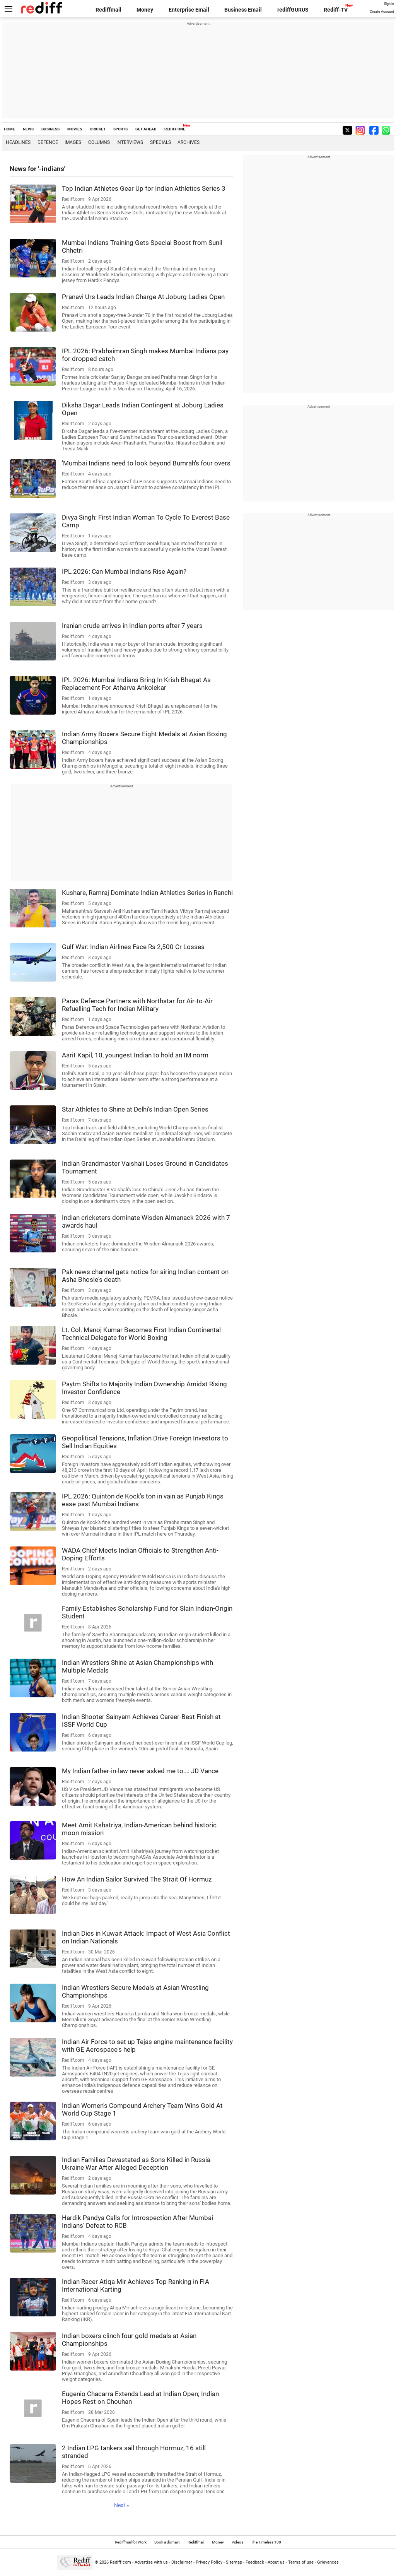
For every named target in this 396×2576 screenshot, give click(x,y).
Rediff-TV (336, 10)
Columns (99, 142)
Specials (160, 142)
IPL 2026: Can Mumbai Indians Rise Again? (124, 571)
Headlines (18, 142)
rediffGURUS (293, 10)
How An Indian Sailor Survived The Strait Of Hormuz (137, 1879)
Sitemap (234, 2562)
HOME (9, 129)
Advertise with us (151, 2562)
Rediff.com (120, 2562)
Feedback (255, 2562)
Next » (121, 2505)
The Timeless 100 (266, 2542)
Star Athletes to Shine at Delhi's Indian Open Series (135, 1109)
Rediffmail (108, 10)
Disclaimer (181, 2562)
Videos (237, 2542)
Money (145, 10)
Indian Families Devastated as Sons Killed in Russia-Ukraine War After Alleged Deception (137, 2163)
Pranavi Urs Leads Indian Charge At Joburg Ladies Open (143, 297)
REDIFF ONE (174, 129)
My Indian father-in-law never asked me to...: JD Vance (140, 1771)
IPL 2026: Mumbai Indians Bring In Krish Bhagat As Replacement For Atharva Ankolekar (136, 683)
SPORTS (120, 129)
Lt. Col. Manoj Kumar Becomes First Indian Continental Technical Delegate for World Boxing (141, 1333)
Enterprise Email (189, 10)
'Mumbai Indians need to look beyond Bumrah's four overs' (147, 463)
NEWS (28, 129)
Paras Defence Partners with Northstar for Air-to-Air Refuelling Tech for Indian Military (137, 1005)
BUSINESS (50, 129)
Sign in (389, 4)
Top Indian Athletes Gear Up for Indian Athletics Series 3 (143, 188)
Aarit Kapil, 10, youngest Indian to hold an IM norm (135, 1055)
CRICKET (98, 129)
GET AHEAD (146, 129)
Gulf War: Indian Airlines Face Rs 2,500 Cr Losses (133, 947)
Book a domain (167, 2542)
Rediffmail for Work (131, 2542)
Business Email (243, 10)
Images (73, 142)
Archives (189, 142)
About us (276, 2562)
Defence (48, 142)
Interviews (129, 142)
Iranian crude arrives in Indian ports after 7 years (132, 625)
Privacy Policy (209, 2562)
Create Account (382, 12)
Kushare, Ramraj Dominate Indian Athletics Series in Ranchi (147, 892)
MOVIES (74, 129)
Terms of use (301, 2562)
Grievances (328, 2562)
